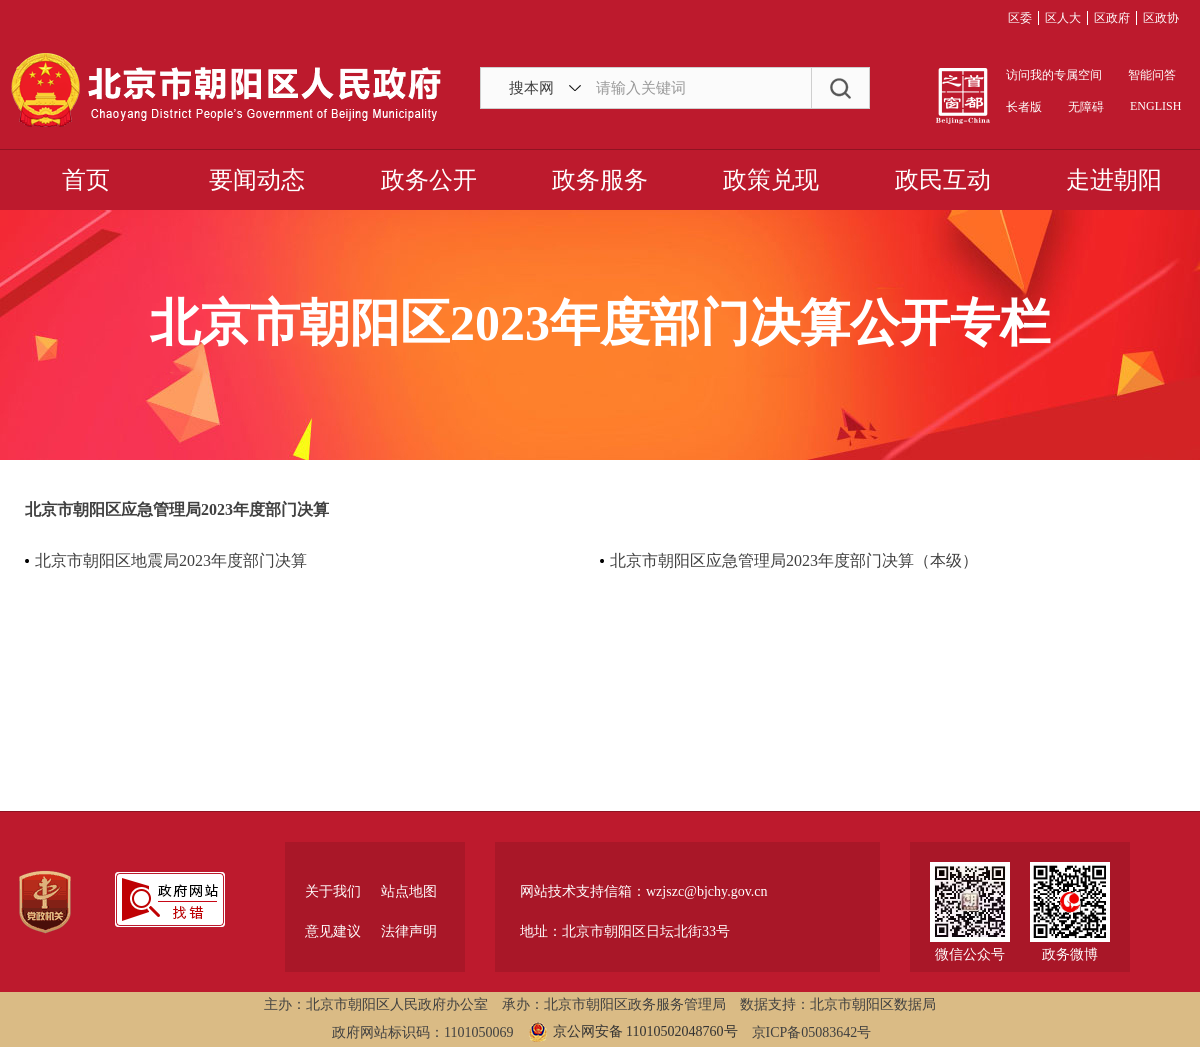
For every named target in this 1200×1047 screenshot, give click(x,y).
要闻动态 (257, 180)
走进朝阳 (1114, 180)
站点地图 (409, 891)
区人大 (1063, 18)
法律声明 (409, 931)
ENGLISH (1155, 106)
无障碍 (1086, 107)
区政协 (1161, 18)
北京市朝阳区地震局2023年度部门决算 (171, 560)
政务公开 (429, 180)
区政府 (1112, 18)
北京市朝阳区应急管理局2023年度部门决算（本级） (794, 560)
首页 (86, 180)
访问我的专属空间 (1054, 75)
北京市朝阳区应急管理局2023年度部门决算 (177, 509)
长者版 (1024, 107)
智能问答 (1152, 75)
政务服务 (600, 180)
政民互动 (943, 180)
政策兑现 (771, 180)
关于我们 (333, 891)
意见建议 (333, 931)
